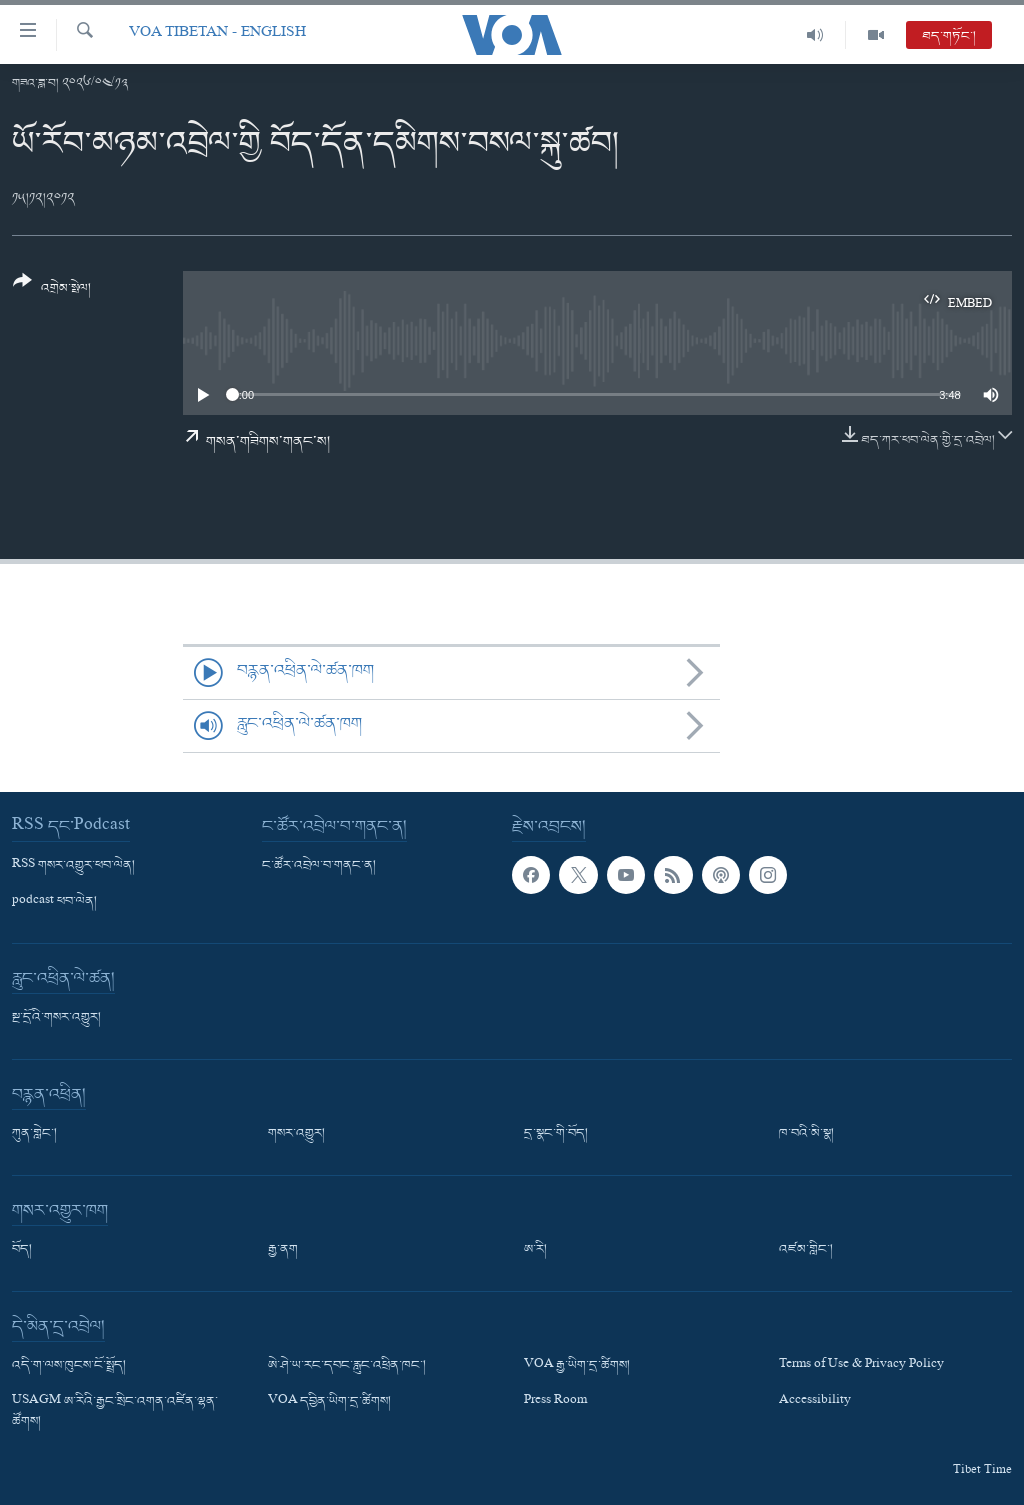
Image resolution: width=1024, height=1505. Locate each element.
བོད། (22, 1250)
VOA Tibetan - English (217, 34)
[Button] (52, 291)
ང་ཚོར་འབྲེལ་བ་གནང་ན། (319, 866)
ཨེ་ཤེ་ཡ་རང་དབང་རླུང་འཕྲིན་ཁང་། (347, 1366)
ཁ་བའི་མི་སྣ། (806, 1134)
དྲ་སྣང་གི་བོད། (556, 1134)
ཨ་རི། (535, 1250)
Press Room (555, 1402)
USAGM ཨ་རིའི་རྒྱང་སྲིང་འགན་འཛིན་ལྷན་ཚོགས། (115, 1412)
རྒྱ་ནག (283, 1250)
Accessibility (815, 1402)
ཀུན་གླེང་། (34, 1134)
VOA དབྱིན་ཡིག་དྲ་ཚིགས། (329, 1402)
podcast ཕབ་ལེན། (54, 902)
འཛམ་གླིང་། (806, 1250)
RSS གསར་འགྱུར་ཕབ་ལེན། (73, 866)
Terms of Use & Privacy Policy (861, 1366)
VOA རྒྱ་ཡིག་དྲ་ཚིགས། (577, 1366)
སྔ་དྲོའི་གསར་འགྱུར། (56, 1018)
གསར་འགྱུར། (296, 1134)
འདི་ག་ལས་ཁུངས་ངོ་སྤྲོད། (69, 1366)
